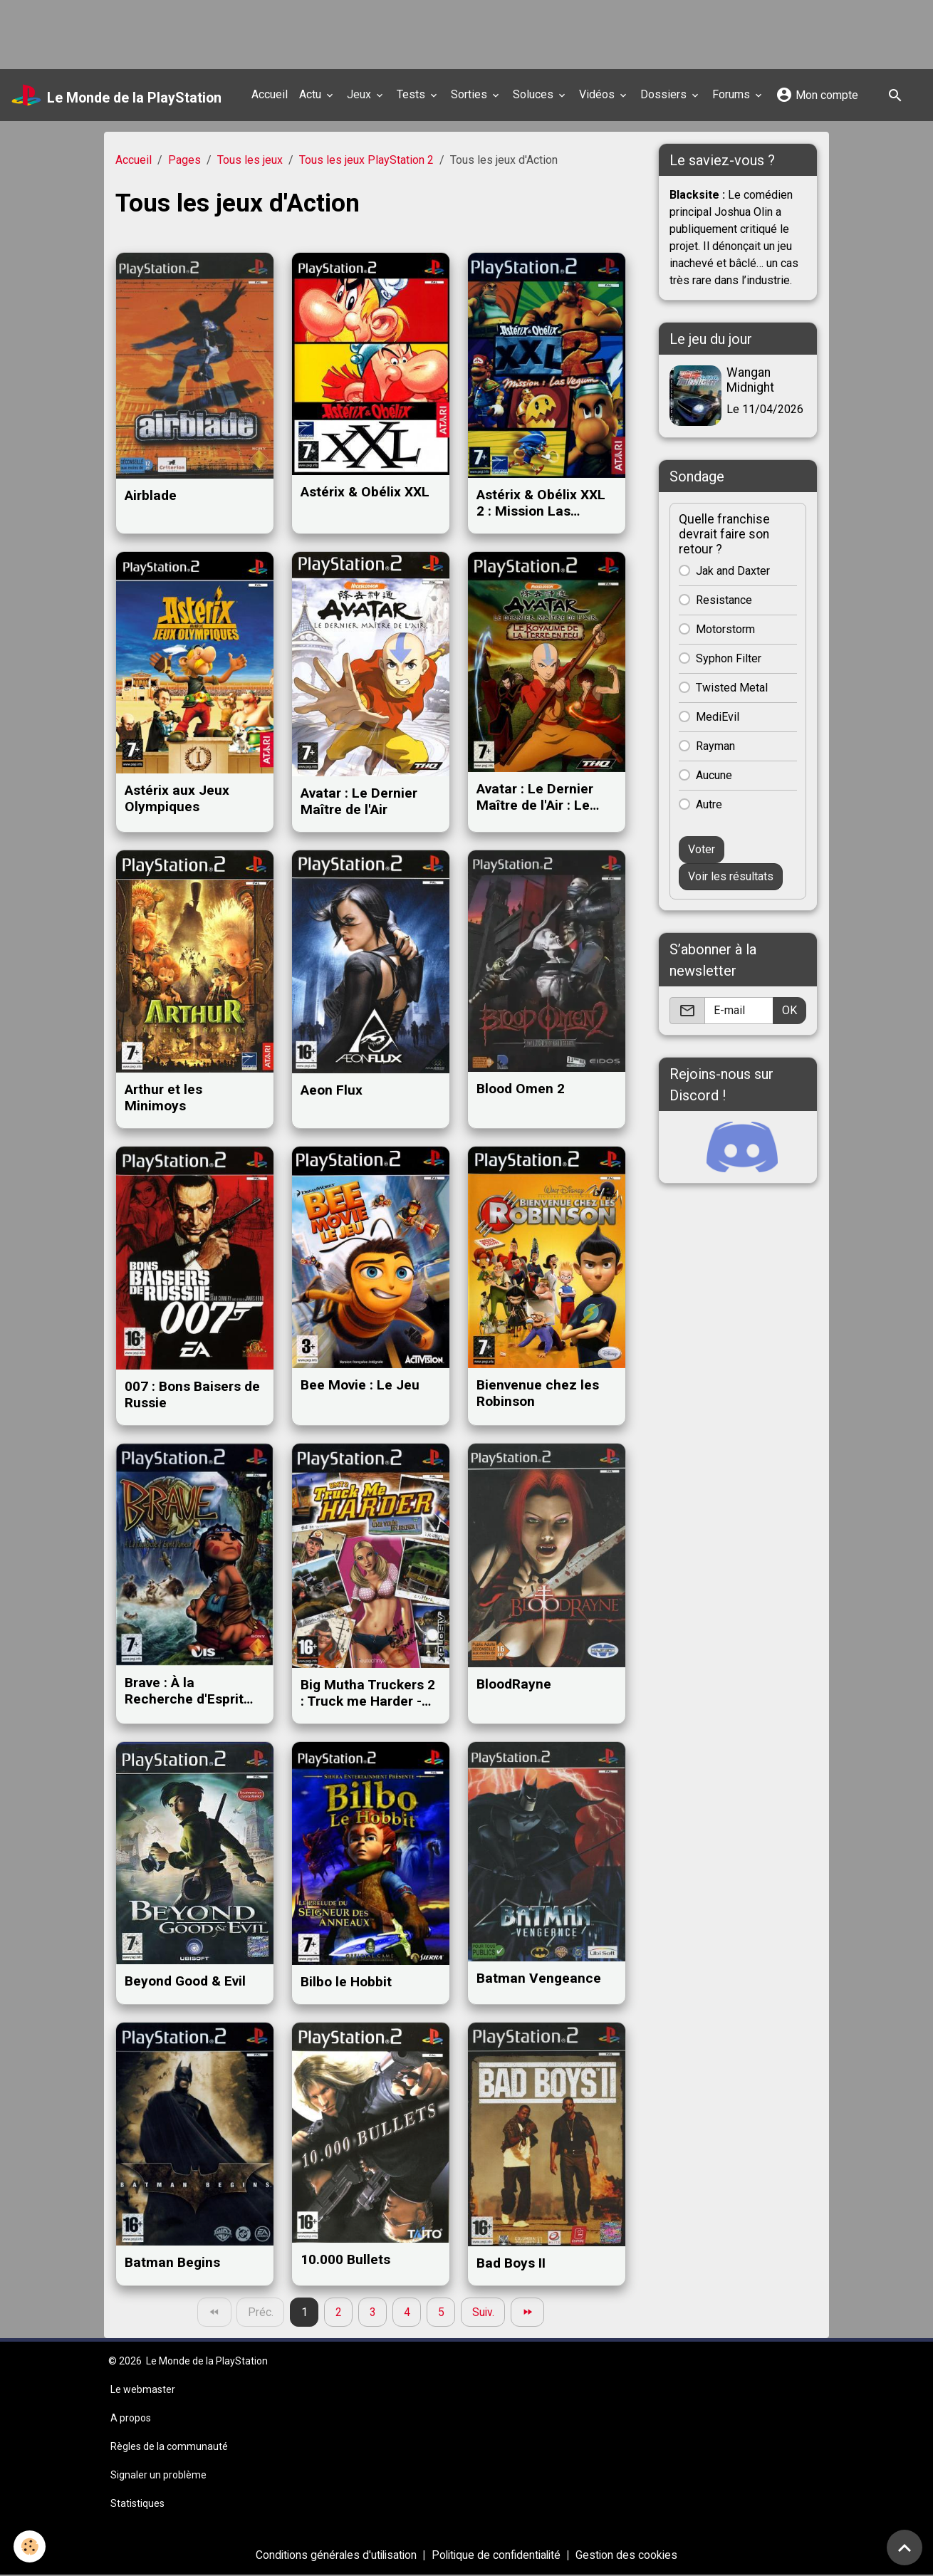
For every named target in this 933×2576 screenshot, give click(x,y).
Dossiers (666, 94)
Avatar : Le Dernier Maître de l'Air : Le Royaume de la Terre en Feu (541, 797)
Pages (184, 160)
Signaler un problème (158, 2475)
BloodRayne (513, 1684)
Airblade (151, 495)
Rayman (715, 745)
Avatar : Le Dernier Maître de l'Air (359, 801)
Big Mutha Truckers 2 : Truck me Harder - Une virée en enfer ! (368, 1693)
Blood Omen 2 (520, 1088)
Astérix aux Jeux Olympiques (177, 798)
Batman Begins (172, 2262)
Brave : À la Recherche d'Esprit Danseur (184, 1690)
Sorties (471, 94)
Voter (701, 848)
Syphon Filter (728, 657)
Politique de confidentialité (498, 2555)
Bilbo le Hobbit (346, 1981)
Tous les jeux (250, 160)
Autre (709, 803)
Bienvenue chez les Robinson (537, 1393)
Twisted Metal (732, 687)
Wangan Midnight (751, 380)
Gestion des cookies (631, 2555)
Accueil (271, 94)
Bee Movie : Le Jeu (360, 1385)
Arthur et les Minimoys (163, 1097)
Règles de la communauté (169, 2447)
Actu (313, 94)
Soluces (536, 94)
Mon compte (818, 94)
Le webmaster (142, 2390)
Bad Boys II (511, 2263)
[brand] (117, 95)
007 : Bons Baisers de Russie (192, 1394)
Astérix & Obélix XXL (365, 492)
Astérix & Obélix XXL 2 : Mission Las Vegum (540, 502)
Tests (413, 94)
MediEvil (717, 716)
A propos (130, 2418)
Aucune (714, 774)
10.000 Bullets (345, 2259)
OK (789, 1009)
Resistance (724, 599)
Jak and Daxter (733, 570)
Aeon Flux (332, 1090)
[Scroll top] (904, 2547)
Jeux (361, 94)
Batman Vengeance (538, 1978)
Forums (734, 94)
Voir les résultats (730, 875)
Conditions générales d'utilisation (333, 2555)
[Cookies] (30, 2546)
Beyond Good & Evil (185, 1981)
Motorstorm (725, 628)
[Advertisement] (259, 32)
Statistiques (137, 2504)
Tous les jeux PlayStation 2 (366, 160)
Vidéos (599, 94)
